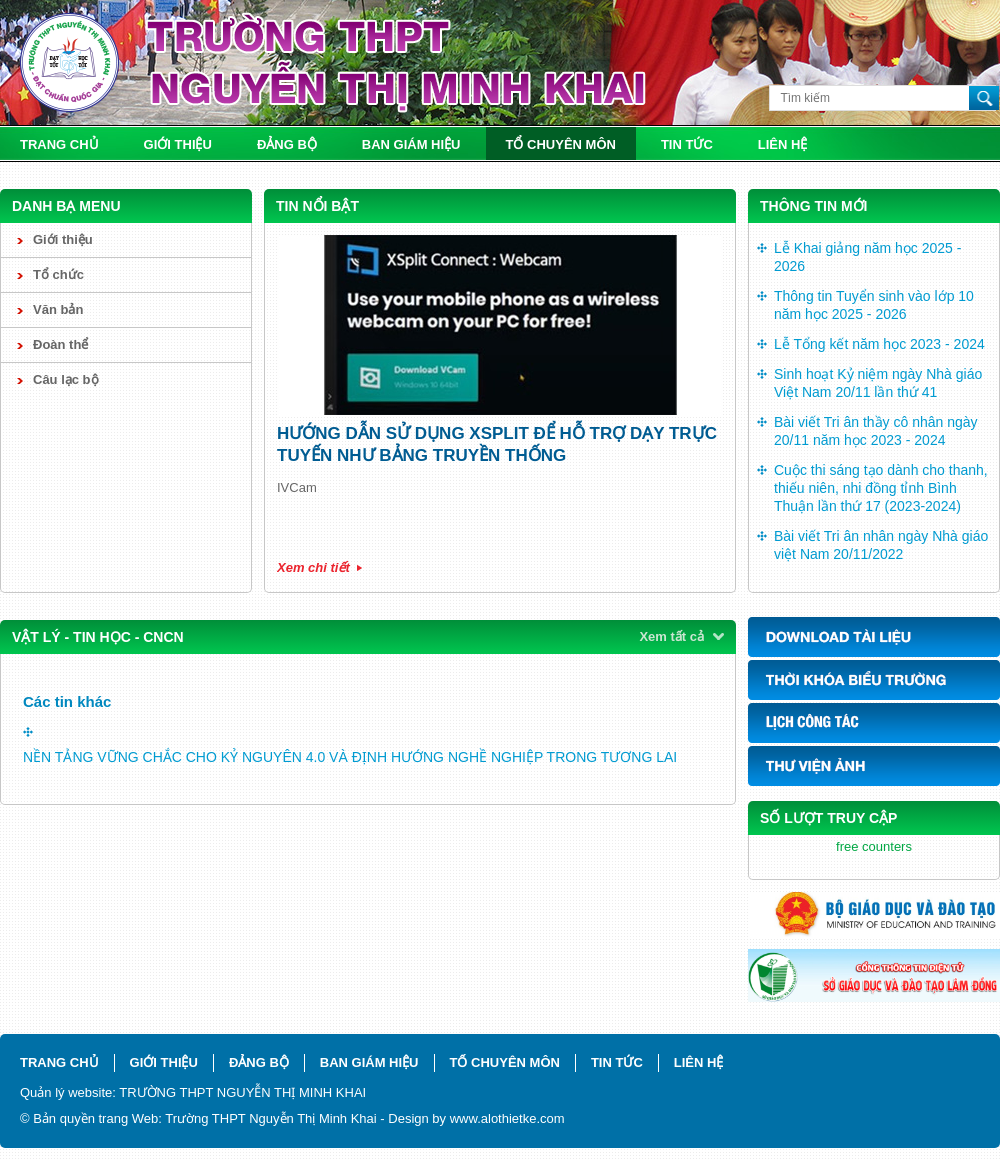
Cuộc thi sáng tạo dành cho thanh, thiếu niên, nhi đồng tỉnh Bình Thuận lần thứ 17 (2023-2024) (881, 488)
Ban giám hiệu (411, 144)
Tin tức (687, 144)
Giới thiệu (178, 144)
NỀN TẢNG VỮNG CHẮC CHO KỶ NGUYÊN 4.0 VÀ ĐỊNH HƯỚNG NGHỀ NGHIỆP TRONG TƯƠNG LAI (350, 757)
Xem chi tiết (313, 567)
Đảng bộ (287, 144)
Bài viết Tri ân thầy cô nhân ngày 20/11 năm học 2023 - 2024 (876, 431)
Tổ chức (58, 274)
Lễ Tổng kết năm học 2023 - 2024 (879, 344)
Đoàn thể (60, 344)
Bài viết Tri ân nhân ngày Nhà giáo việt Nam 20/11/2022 (881, 545)
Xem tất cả (671, 636)
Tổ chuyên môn (561, 144)
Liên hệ (783, 144)
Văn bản (58, 309)
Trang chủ (59, 144)
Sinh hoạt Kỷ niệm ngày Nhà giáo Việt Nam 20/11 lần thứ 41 (878, 383)
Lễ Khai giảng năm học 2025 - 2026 (867, 257)
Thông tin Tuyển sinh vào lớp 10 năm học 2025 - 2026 (874, 305)
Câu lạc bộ (66, 379)
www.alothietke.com (507, 1118)
